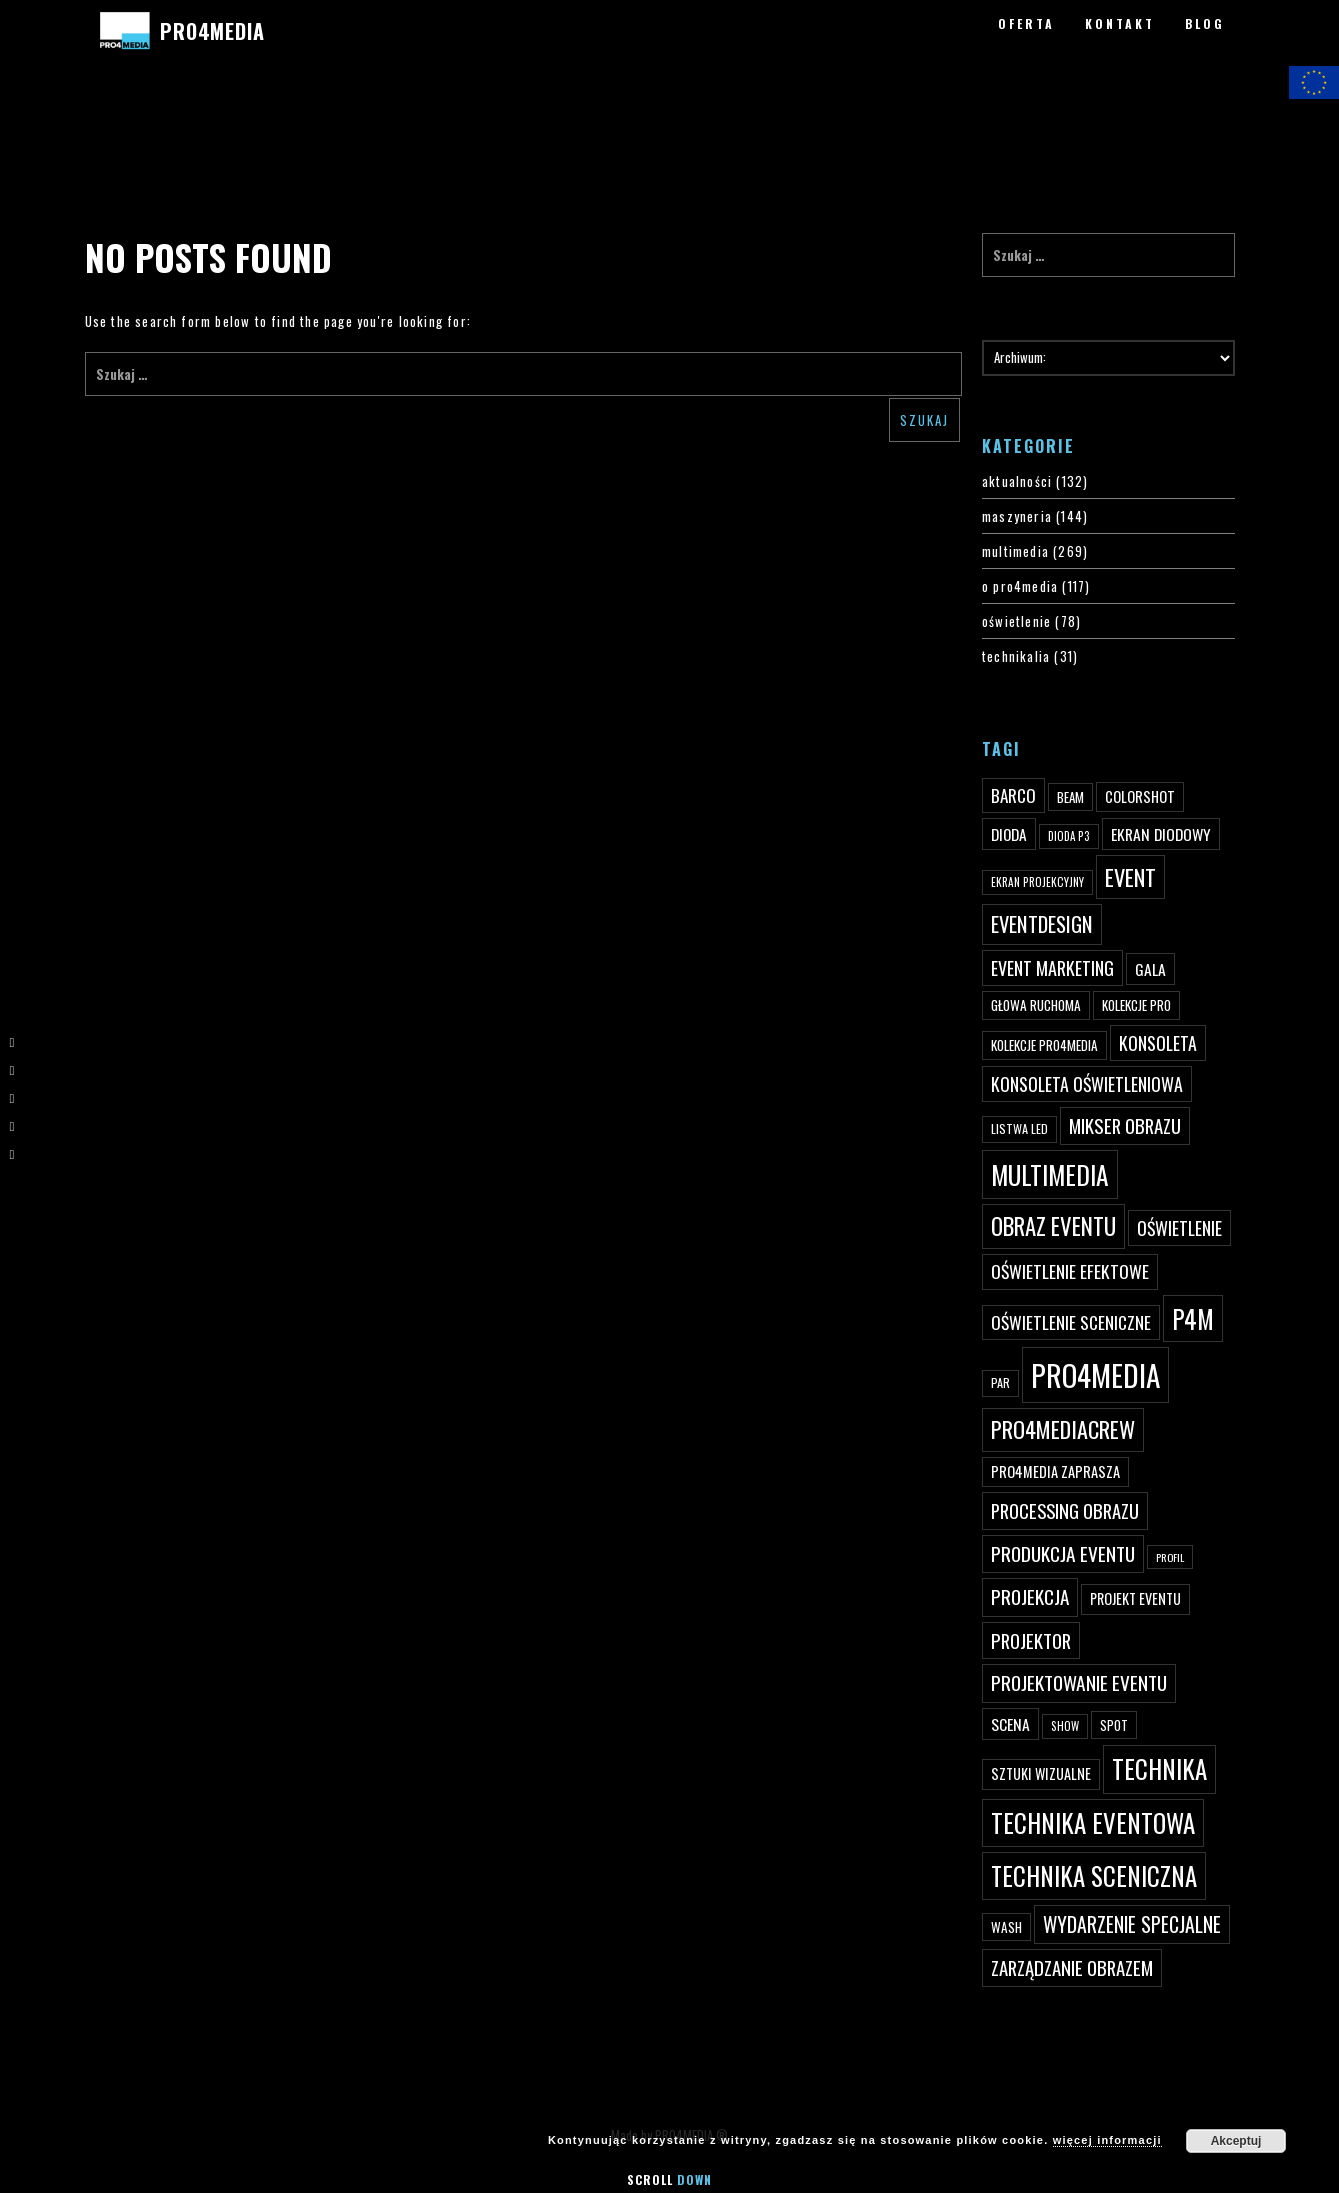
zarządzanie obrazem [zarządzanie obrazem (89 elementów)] (1072, 1967)
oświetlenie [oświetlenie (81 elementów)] (1179, 1228)
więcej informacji (1107, 2140)
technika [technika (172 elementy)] (1159, 1768)
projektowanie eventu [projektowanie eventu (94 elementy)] (1079, 1682)
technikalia (1016, 656)
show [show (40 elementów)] (1065, 1726)
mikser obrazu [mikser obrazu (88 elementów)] (1125, 1125)
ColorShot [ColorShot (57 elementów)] (1140, 796)
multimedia (1015, 551)
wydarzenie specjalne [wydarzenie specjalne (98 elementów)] (1132, 1924)
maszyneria (1017, 516)
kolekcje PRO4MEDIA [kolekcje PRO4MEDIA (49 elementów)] (1044, 1045)
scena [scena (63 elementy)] (1010, 1724)
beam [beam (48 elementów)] (1070, 797)
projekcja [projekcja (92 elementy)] (1030, 1596)
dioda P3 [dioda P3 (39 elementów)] (1069, 836)
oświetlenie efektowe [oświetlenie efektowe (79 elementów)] (1070, 1271)
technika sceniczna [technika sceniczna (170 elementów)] (1094, 1875)
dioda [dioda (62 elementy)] (1009, 834)
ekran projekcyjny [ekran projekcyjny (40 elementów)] (1037, 882)
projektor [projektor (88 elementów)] (1031, 1640)
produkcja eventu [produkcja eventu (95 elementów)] (1063, 1553)
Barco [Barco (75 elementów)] (1013, 795)
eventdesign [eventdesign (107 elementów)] (1042, 924)
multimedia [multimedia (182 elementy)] (1050, 1174)
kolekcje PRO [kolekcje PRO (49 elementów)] (1136, 1005)
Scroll (669, 2179)
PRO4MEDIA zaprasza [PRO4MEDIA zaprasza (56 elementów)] (1055, 1471)
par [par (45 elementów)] (1000, 1382)
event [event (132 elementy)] (1130, 876)
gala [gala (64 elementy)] (1150, 969)
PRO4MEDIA (212, 31)
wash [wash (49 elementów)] (1006, 1927)
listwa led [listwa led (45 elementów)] (1019, 1128)
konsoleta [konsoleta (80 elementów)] (1158, 1043)
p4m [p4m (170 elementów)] (1193, 1318)
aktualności (1017, 481)
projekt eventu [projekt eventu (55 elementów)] (1135, 1598)
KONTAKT (1120, 23)
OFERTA (1026, 23)
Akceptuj (1236, 2141)
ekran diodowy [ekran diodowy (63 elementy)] (1161, 834)
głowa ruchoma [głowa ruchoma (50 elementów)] (1036, 1005)
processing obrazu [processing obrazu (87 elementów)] (1065, 1510)
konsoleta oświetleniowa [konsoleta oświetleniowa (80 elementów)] (1087, 1084)
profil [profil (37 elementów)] (1170, 1557)
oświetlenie (1016, 621)
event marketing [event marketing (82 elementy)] (1052, 967)
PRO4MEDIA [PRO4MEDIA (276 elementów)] (1095, 1374)
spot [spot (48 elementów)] (1114, 1725)
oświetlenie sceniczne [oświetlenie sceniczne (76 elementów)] (1071, 1322)
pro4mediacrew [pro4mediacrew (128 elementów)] (1063, 1429)
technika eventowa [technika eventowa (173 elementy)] (1093, 1822)
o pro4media (1020, 586)
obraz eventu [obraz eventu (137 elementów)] (1053, 1226)
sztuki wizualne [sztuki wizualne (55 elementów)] (1041, 1773)
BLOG (1205, 23)
